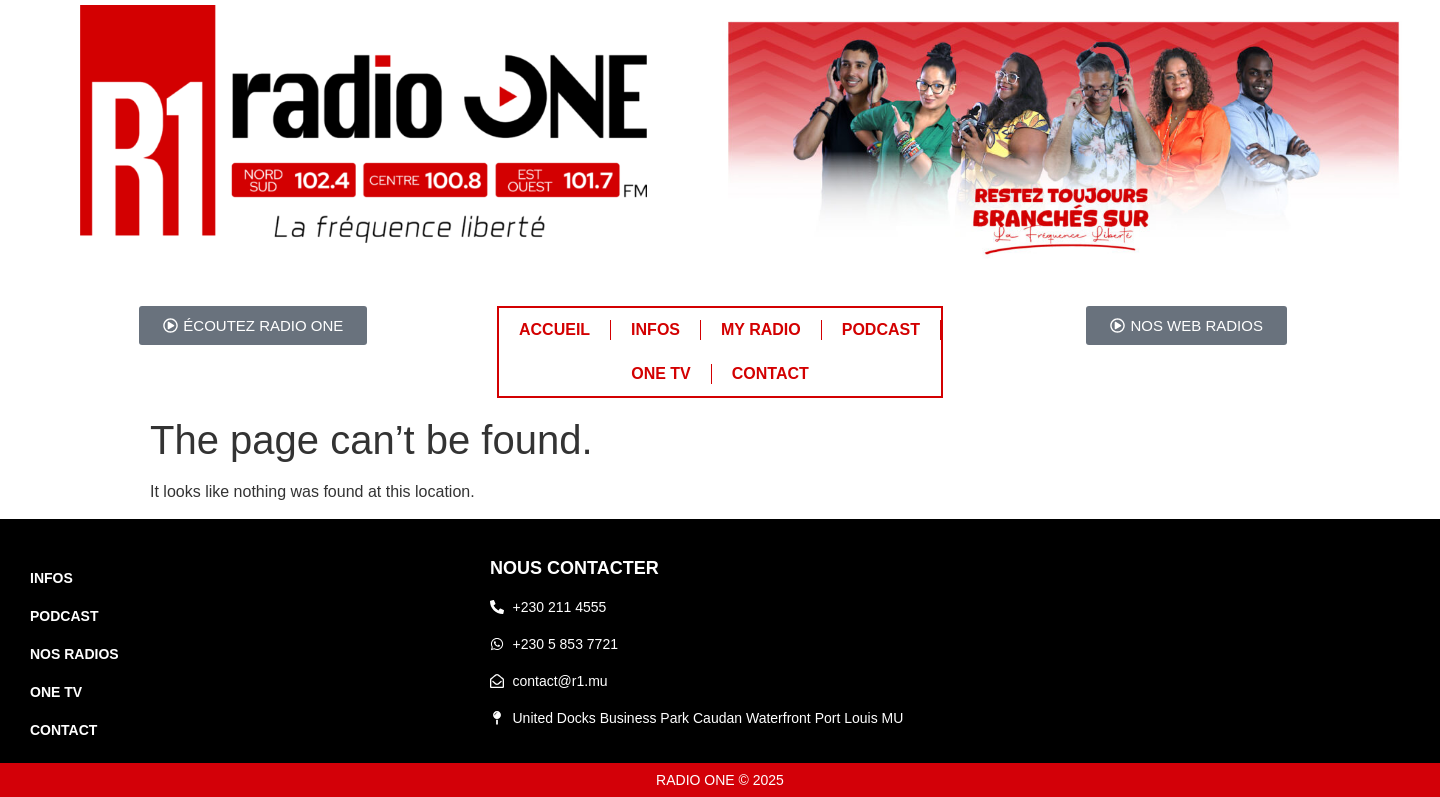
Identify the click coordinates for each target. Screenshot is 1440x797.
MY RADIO (761, 329)
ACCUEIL (554, 329)
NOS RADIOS (74, 654)
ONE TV (661, 373)
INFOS (655, 329)
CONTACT (770, 373)
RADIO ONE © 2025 (720, 780)
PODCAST (881, 329)
